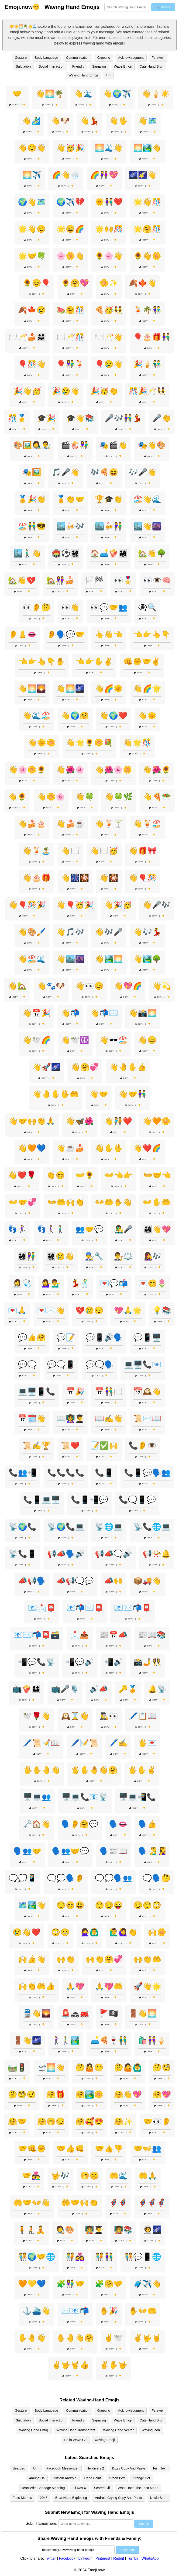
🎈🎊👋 (32, 364)
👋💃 (89, 121)
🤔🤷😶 (89, 2067)
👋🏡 (17, 986)
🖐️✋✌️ (142, 1770)
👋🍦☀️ (156, 94)
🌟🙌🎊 (109, 229)
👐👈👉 (119, 1175)
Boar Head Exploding (71, 2498)
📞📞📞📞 (65, 1472)
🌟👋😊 (32, 229)
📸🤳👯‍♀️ (147, 1662)
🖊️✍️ (118, 1743)
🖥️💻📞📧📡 (85, 1797)
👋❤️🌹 (22, 1175)
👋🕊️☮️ (75, 1040)
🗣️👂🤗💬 (79, 1824)
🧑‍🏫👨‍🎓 (94, 2229)
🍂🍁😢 (32, 310)
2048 (43, 2498)
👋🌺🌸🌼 (113, 769)
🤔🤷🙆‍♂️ (128, 2067)
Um (35, 2468)
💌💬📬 (114, 1283)
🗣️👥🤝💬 (70, 1851)
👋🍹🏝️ (37, 851)
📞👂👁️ (143, 1445)
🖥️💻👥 (37, 1797)
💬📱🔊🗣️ (104, 1337)
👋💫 (161, 986)
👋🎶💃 (147, 932)
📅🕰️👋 (147, 1391)
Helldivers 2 (95, 2468)
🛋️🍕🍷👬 (108, 2040)
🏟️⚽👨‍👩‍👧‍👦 (66, 553)
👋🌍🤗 (75, 715)
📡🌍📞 (23, 1526)
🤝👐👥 (147, 2148)
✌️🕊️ (113, 2338)
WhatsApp (150, 2558)
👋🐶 (60, 121)
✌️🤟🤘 (147, 2338)
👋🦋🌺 (80, 1121)
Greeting (103, 57)
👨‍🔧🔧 (94, 1256)
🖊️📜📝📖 (41, 1743)
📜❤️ (70, 1445)
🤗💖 (161, 2094)
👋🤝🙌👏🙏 (32, 1121)
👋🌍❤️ (113, 715)
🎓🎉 (46, 418)
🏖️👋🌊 (147, 499)
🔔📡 (157, 1689)
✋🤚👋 (32, 2338)
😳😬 (60, 1932)
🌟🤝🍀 (32, 256)
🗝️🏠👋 (37, 1824)
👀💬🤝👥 (108, 607)
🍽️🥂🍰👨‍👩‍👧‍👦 (27, 337)
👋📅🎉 (37, 1013)
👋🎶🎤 (109, 932)
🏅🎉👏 (32, 499)
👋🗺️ (147, 121)
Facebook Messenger (62, 2468)
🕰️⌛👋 (75, 1716)
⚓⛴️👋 (37, 2311)
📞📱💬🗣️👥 (147, 1472)
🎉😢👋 (66, 391)
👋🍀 (85, 796)
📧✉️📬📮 (132, 1608)
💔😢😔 (89, 1310)
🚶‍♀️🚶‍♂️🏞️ (66, 2040)
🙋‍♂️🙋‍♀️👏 (123, 1932)
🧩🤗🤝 (109, 2284)
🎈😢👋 (109, 364)
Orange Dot (141, 2478)
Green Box (117, 2478)
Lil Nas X (79, 2488)
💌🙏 (17, 1310)
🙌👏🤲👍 (36, 1986)
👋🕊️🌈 (37, 1040)
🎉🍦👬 (147, 364)
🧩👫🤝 (70, 2284)
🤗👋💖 (128, 2094)
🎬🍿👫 (75, 445)
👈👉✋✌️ (94, 661)
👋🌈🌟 (147, 688)
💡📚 (161, 1310)
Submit (143, 2523)
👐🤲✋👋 (113, 1202)
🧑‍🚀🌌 (152, 2229)
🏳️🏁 (94, 580)
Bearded (19, 2468)
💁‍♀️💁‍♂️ (51, 1283)
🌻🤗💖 (75, 283)
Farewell (157, 57)
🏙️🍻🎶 (70, 526)
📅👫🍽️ (109, 1391)
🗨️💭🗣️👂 (65, 1878)
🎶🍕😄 (104, 472)
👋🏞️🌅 (109, 959)
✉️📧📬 (75, 2311)
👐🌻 (85, 1175)
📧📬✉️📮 (84, 1608)
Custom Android (64, 2478)
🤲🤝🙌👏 (79, 2202)
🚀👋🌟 (147, 1986)
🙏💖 (75, 1986)
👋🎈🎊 (143, 878)
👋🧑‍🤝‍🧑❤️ (118, 1121)
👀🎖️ (123, 580)
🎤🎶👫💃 (123, 418)
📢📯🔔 (157, 1554)
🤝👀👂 (157, 2121)
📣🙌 (113, 1581)
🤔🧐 (161, 2067)
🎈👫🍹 (70, 364)
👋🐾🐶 (51, 986)
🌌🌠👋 (143, 175)
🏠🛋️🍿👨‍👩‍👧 (108, 553)
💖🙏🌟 (128, 1310)
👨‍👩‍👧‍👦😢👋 (60, 1256)
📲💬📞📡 (36, 1662)
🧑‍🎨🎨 (65, 2229)
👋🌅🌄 (32, 688)
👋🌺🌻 (157, 769)
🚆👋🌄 (37, 2013)
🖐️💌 (147, 1743)
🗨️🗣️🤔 (157, 1878)
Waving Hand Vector (118, 2430)
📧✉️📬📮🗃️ (36, 1635)
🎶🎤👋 (143, 472)
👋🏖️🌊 (32, 959)
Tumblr (132, 2558)
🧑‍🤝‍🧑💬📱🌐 (142, 2256)
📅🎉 (75, 1391)
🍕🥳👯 (109, 310)
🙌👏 (65, 1959)
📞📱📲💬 (89, 1499)
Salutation (23, 66)
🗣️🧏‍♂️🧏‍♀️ (152, 1851)
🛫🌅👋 (51, 2067)
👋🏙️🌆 (70, 959)
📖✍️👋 (109, 1418)
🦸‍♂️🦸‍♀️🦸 (152, 2202)
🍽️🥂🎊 (70, 337)
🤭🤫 (89, 2175)
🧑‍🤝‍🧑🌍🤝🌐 (36, 2256)
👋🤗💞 (85, 1067)
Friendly (78, 66)
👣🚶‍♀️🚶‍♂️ (51, 1229)
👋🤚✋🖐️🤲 (55, 1094)
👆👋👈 (109, 634)
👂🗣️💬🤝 (65, 634)
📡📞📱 (23, 1554)
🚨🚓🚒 (75, 2013)
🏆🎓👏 (109, 499)
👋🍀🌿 (119, 796)
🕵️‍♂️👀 (109, 1716)
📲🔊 (113, 1662)
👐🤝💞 (23, 1202)
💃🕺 (80, 1283)
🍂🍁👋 (143, 283)
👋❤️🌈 (147, 1148)
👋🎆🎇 (75, 878)
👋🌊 (83, 94)
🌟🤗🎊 (147, 229)
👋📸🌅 (143, 1013)
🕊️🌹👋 (37, 1716)
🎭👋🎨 (152, 445)
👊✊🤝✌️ (142, 661)
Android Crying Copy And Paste (118, 2498)
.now (19, 7)
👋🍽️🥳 (104, 851)
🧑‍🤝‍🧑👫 (104, 2256)
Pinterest (103, 2558)
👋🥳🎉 (70, 148)
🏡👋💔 (22, 580)
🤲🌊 (118, 2175)
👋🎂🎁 (37, 878)
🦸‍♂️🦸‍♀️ (118, 2202)
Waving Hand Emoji (83, 75)
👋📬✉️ (104, 1013)
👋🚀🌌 (46, 1067)
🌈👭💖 (104, 175)
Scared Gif (102, 2488)
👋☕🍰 (70, 1148)
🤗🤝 (17, 2121)
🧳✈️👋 (147, 2284)
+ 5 (108, 75)
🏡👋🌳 (152, 553)
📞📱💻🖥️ (41, 1499)
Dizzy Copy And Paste (128, 2468)
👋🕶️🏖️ (113, 1040)
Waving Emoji (104, 2440)
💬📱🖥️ (147, 1337)
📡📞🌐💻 (152, 1526)
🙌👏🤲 (147, 1959)
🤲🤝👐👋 (32, 2202)
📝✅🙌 (104, 1445)
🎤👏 (161, 418)
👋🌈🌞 (109, 688)
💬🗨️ (27, 1364)
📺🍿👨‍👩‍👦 (27, 1689)
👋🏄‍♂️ (31, 121)
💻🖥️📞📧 (142, 1364)
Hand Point (92, 2478)
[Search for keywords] (126, 7)
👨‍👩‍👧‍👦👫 (26, 1256)
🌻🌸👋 (109, 256)
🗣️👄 (118, 1824)
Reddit (118, 2558)
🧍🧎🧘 (31, 2229)
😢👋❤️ (27, 1932)
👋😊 (147, 1040)
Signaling (99, 66)
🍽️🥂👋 (109, 337)
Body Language (46, 57)
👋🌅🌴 (50, 94)
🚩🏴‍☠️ (109, 2013)
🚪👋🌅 (143, 2013)
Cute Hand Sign (151, 66)
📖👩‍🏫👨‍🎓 (70, 1418)
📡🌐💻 (109, 1526)
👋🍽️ (70, 851)
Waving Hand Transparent (75, 2430)
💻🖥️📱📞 (36, 1391)
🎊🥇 (17, 418)
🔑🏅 (128, 1689)
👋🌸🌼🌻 (27, 769)
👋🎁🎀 (143, 851)
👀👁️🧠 (157, 580)
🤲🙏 (147, 2175)
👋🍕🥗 (157, 796)
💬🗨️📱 (61, 1364)
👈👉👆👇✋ (41, 661)
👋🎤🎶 (157, 905)
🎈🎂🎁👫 (152, 337)
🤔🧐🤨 (22, 2094)
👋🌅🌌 (70, 688)
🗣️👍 (147, 1824)
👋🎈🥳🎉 (75, 905)
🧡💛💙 (32, 2284)
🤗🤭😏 (51, 2121)
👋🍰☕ (70, 824)
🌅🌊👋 (109, 148)
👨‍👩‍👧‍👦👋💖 (157, 1229)
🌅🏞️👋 (147, 148)
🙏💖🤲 (109, 1986)
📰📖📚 (152, 1635)
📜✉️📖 (147, 1418)
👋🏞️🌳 (147, 959)
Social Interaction (51, 66)
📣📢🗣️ (32, 1581)
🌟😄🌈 (70, 229)
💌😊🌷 (152, 1283)
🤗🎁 (55, 2094)
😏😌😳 (147, 1905)
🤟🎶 (60, 2175)
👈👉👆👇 (152, 634)
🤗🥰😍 (89, 2121)
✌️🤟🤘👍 (70, 2365)
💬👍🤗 (32, 1337)
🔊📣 (99, 1689)
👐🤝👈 (157, 1175)
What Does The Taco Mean (138, 2488)
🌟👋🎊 (147, 202)
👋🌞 (147, 715)
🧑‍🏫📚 (123, 2229)
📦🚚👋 (147, 1581)
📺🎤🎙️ (65, 1689)
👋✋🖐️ (109, 1148)
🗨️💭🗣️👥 (113, 1878)
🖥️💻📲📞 (137, 1797)
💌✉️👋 (51, 1310)
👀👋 (70, 607)
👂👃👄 (23, 634)
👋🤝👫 (133, 1094)
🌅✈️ (32, 175)
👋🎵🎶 (70, 932)
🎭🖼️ (32, 472)
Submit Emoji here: (41, 2523)
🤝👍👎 (109, 2148)
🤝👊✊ (32, 2148)
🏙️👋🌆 (147, 526)
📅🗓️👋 (32, 1418)
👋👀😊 (89, 986)
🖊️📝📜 (84, 1743)
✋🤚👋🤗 (75, 2338)
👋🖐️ (118, 121)
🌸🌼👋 (70, 256)
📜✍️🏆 (37, 1445)
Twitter (50, 2558)
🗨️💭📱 (23, 1878)
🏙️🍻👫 (109, 526)
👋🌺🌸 (70, 769)
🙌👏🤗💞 (104, 1959)
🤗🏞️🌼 (89, 2094)
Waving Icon (150, 2430)
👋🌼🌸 (51, 796)
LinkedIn (85, 2558)
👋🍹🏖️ (147, 824)
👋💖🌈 (128, 986)
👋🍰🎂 (32, 824)
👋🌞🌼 (42, 742)
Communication (77, 57)
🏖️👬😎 (32, 526)
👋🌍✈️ (117, 94)
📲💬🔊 (80, 1662)
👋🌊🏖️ (37, 715)
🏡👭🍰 (60, 580)
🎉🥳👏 (104, 391)
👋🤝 (99, 1094)
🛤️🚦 (17, 2067)
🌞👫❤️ (109, 202)
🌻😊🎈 (37, 283)
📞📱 (104, 1472)
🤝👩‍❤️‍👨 (31, 2175)
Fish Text (159, 2468)
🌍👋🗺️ (32, 202)
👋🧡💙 (32, 1148)
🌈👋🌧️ (66, 175)
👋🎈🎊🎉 (27, 905)
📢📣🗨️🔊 (113, 1554)
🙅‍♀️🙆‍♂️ (89, 1932)
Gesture (21, 57)
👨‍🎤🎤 (123, 1229)
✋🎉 (109, 2311)
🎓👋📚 (80, 418)
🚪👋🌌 (27, 2040)
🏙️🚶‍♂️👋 (27, 553)
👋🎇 (109, 878)
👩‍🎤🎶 (152, 1256)
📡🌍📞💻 (65, 1526)
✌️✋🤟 (113, 2365)
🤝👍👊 (70, 2148)
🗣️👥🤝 (27, 1851)
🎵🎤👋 (66, 472)
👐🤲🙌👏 (65, 1202)
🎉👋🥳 (27, 391)
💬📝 (65, 1337)
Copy (13, 105)
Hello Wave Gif (75, 2440)
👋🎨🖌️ (32, 932)
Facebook (67, 2558)
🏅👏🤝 (70, 499)
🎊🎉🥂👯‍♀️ (147, 391)
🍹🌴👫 (147, 310)
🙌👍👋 (32, 1959)
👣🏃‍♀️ (17, 1229)
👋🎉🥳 (118, 905)
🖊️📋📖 (143, 1716)
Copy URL (127, 2550)
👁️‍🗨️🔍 (147, 607)
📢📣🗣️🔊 (65, 1554)
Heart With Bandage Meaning (43, 2488)
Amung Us (37, 2478)
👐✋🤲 (157, 1202)
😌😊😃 (70, 1905)
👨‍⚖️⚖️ (123, 1256)
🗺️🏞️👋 (32, 1905)
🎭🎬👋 (113, 445)
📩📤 (79, 1635)
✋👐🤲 (143, 2311)
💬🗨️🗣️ (100, 1364)
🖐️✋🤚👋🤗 (94, 1770)
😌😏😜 (109, 1905)
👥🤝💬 (89, 1229)
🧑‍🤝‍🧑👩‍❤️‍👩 (75, 2256)
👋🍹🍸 (109, 824)
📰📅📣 (113, 1635)
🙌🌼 (157, 1932)
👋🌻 (17, 796)
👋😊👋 (32, 148)
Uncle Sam (158, 2498)
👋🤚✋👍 (128, 1067)
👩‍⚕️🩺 (22, 1283)
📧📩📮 (42, 1608)
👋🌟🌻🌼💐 (89, 742)
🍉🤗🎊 (70, 310)
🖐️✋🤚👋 (41, 1770)
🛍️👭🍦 (152, 2040)
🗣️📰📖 (113, 1851)
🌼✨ (109, 283)
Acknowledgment (131, 57)
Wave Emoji (122, 66)
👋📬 (70, 1013)
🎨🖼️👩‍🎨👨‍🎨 (32, 445)
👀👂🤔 (37, 607)
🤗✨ (123, 2121)
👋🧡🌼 (157, 1121)
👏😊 (55, 1175)
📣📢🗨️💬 (75, 1581)
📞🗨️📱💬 (137, 1499)
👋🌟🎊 (137, 742)
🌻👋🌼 (147, 256)
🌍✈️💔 (70, 202)
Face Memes (22, 2498)
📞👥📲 (23, 1472)
